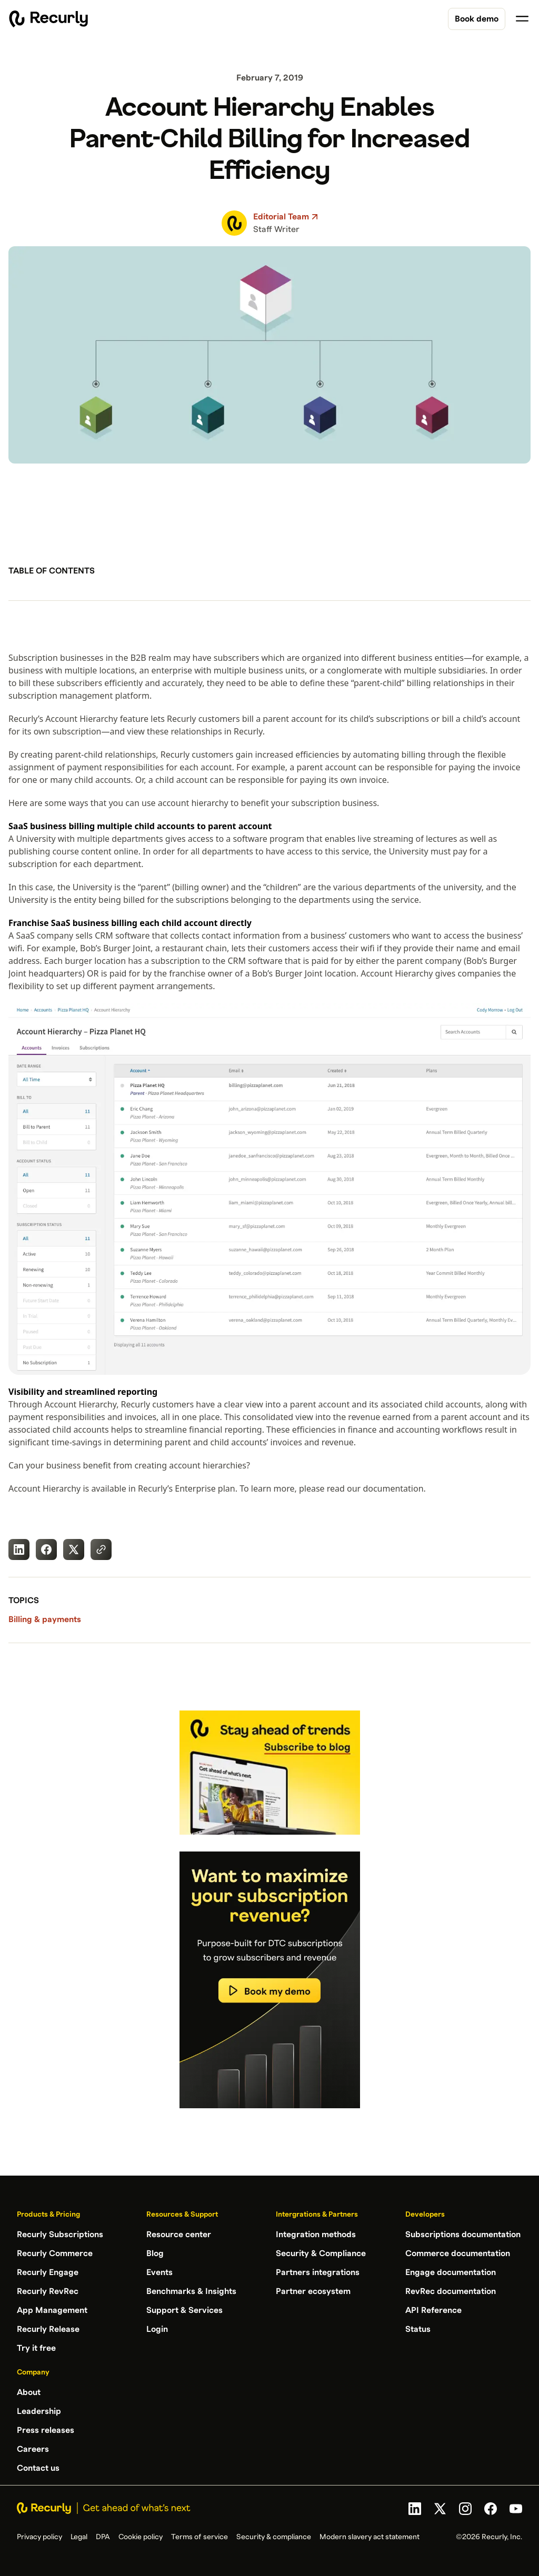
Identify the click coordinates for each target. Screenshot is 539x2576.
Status (418, 2329)
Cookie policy (140, 2537)
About (29, 2392)
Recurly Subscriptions (60, 2234)
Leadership (39, 2411)
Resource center (178, 2234)
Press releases (45, 2430)
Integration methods (316, 2234)
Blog (155, 2253)
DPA (103, 2537)
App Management (52, 2310)
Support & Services (184, 2310)
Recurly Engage (47, 2272)
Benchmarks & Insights (191, 2291)
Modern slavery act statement (370, 2537)
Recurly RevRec (47, 2291)
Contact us (38, 2468)
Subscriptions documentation (463, 2234)
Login (157, 2329)
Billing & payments (44, 1619)
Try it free (36, 2348)
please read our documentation (361, 1488)
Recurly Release (48, 2329)
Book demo (476, 19)
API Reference (433, 2310)
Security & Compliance (321, 2253)
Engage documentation (450, 2272)
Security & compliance (273, 2537)
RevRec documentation (450, 2291)
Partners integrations (318, 2272)
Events (159, 2272)
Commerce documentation (457, 2253)
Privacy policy (39, 2537)
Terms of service (199, 2537)
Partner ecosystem (313, 2291)
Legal (79, 2537)
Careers (33, 2449)
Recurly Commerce (55, 2253)
